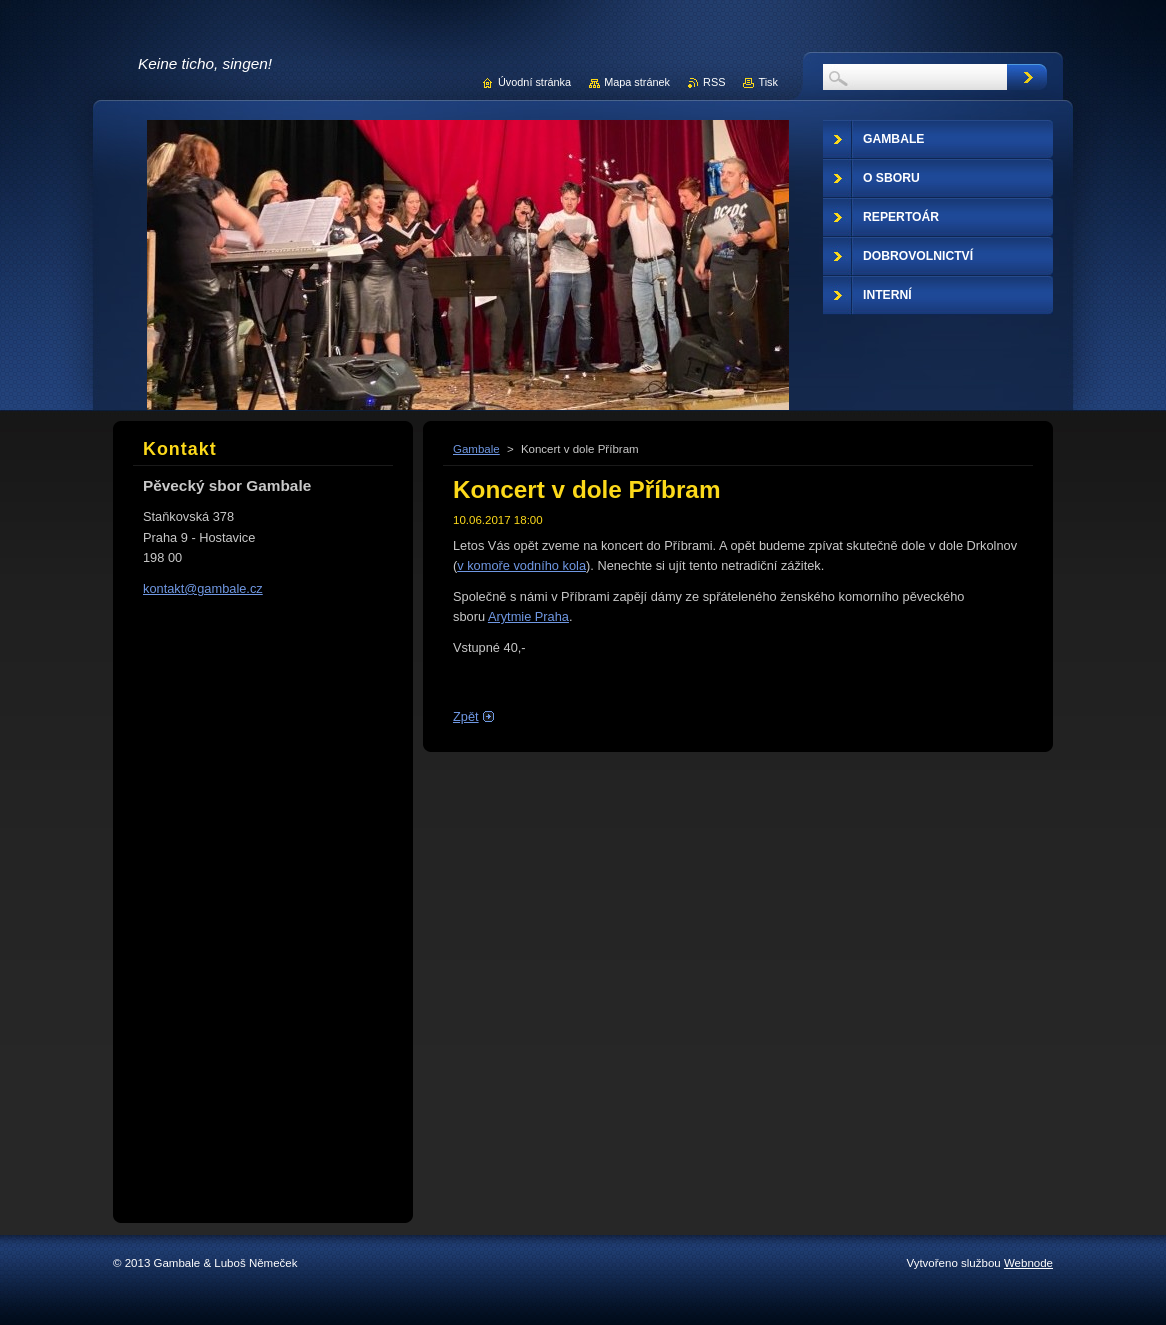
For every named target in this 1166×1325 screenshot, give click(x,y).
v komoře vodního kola (521, 565)
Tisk (768, 82)
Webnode (1028, 1263)
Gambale (476, 449)
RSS (714, 82)
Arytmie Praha (528, 616)
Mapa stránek (637, 82)
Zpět (466, 716)
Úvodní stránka (534, 82)
